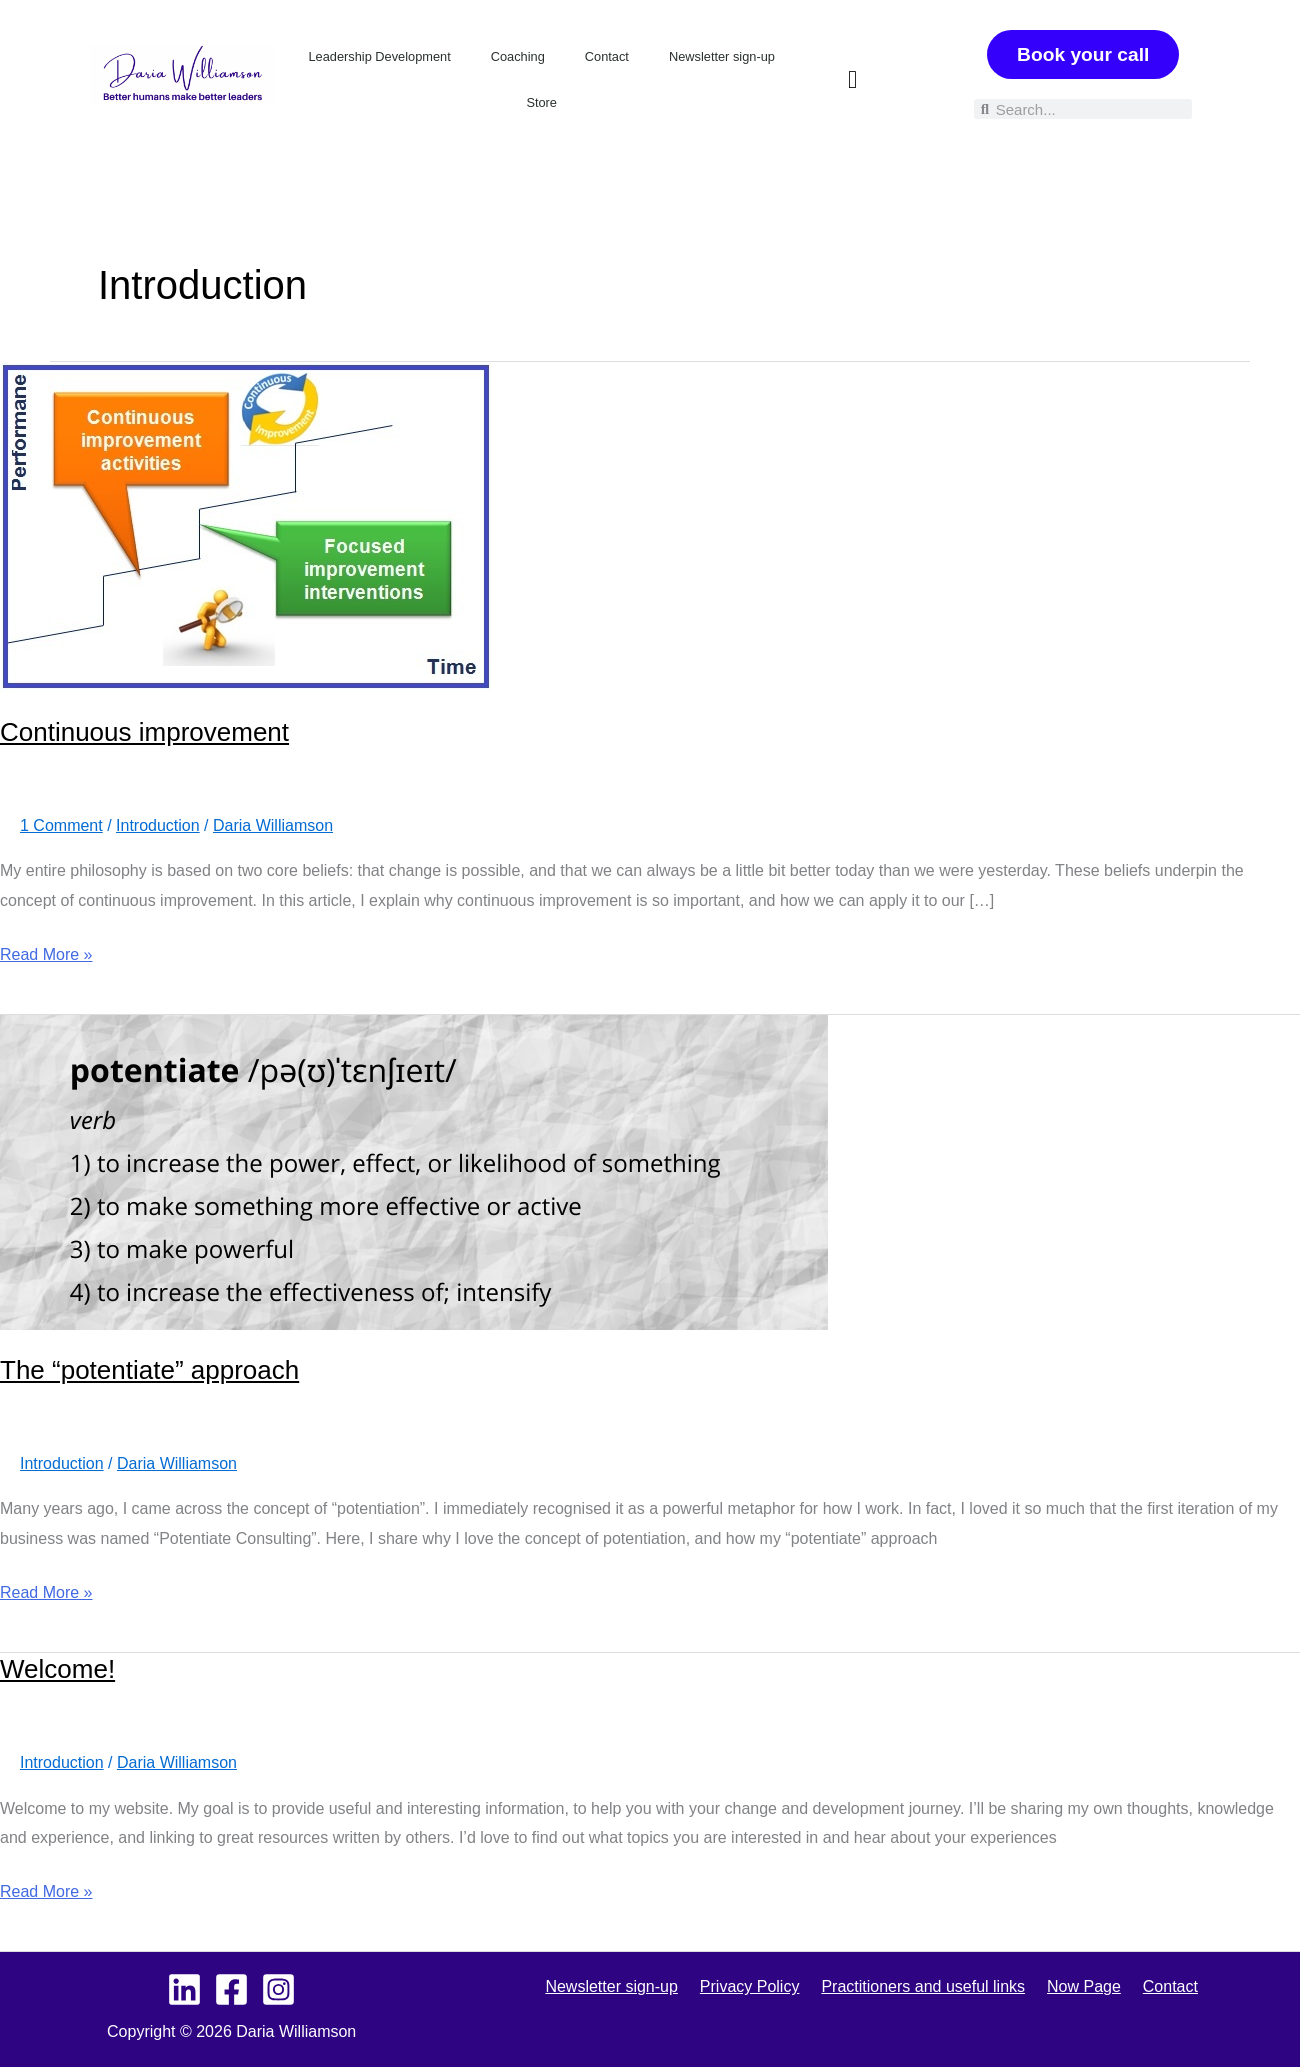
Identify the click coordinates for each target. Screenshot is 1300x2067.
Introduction (158, 825)
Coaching (518, 56)
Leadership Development (379, 56)
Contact (607, 56)
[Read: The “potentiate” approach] (414, 1171)
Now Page (1078, 1986)
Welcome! (57, 1669)
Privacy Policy (756, 1986)
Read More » (46, 951)
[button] (853, 80)
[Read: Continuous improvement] (246, 525)
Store (541, 102)
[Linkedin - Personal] (184, 1989)
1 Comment (61, 825)
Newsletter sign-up (722, 56)
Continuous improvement (144, 732)
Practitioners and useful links (923, 1986)
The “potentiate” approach (149, 1370)
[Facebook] (231, 1989)
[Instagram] (278, 1989)
